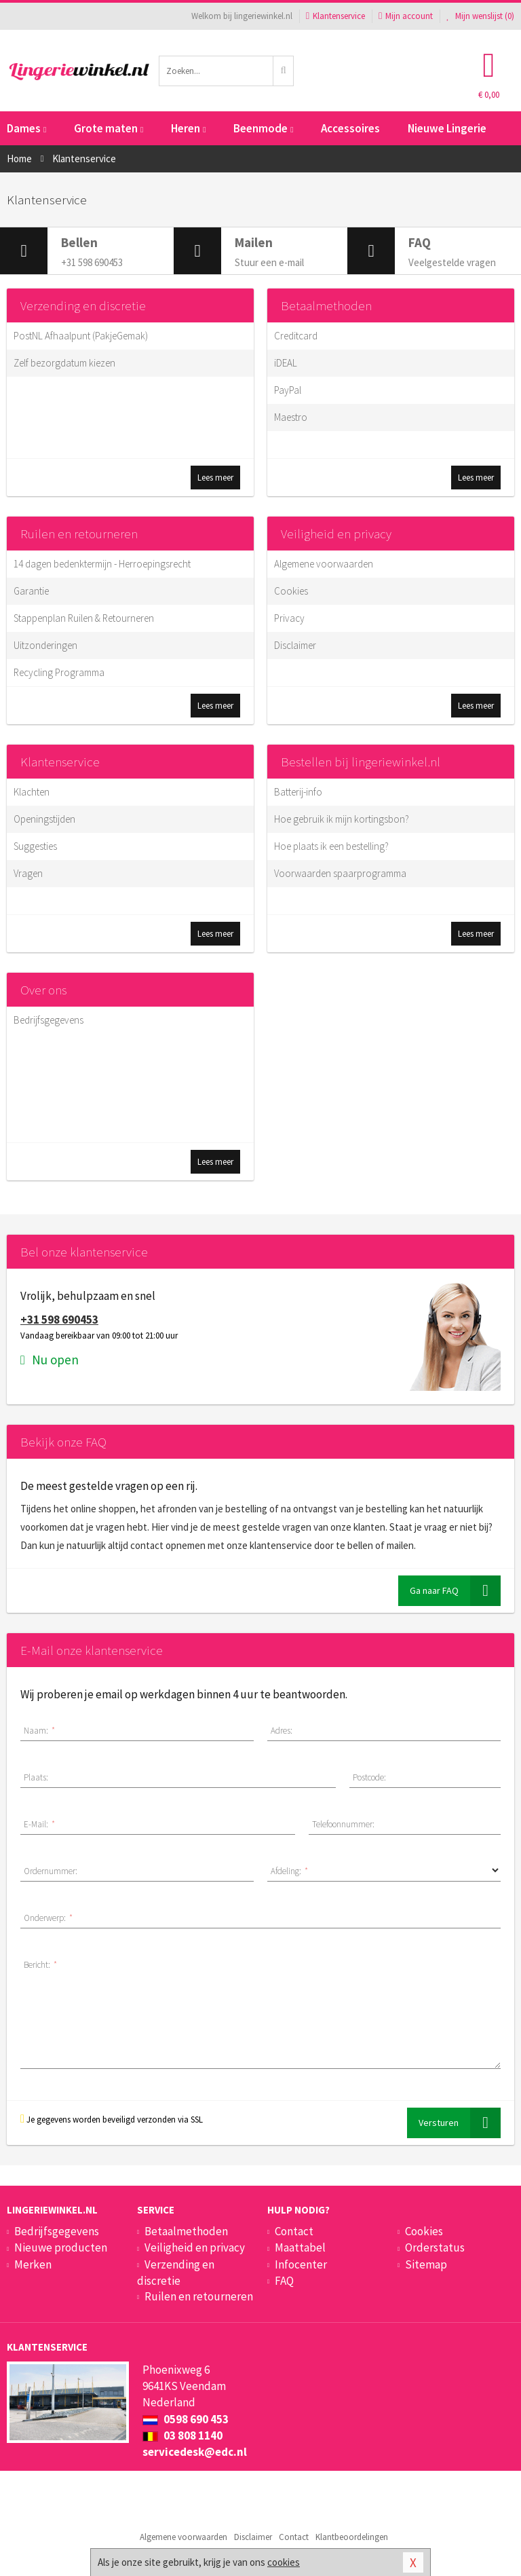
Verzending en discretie (83, 305)
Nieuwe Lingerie (447, 128)
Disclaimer (295, 645)
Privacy (289, 618)
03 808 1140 (182, 2435)
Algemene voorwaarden (323, 563)
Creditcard (295, 335)
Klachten (32, 791)
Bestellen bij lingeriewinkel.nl (360, 761)
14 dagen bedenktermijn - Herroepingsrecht (102, 563)
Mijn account (406, 16)
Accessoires (350, 128)
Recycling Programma (59, 672)
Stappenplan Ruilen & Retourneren (84, 618)
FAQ (284, 2280)
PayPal (287, 390)
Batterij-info (298, 791)
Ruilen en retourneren (79, 533)
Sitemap (426, 2264)
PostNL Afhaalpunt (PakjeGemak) (81, 335)
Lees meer (215, 477)
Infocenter (301, 2264)
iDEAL (285, 362)
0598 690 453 (185, 2419)
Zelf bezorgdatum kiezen (64, 362)
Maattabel (300, 2247)
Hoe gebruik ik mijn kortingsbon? (341, 819)
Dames (26, 128)
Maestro (290, 417)
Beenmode (263, 128)
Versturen (460, 2123)
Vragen (28, 873)
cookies (283, 2562)
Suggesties (35, 846)
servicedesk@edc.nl (194, 2451)
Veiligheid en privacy (336, 533)
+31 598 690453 (59, 1319)
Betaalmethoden (326, 305)
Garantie (31, 590)
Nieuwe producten (60, 2247)
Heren (188, 128)
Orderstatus (435, 2247)
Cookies (291, 590)
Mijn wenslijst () (480, 16)
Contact (294, 2231)
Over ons (43, 990)
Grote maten (108, 128)
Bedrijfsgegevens (48, 1019)
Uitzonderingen (45, 645)
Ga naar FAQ (455, 1590)
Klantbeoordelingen (351, 2537)
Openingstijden (44, 819)
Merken (33, 2264)
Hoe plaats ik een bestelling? (331, 846)
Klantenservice (335, 16)
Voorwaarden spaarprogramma (340, 873)
